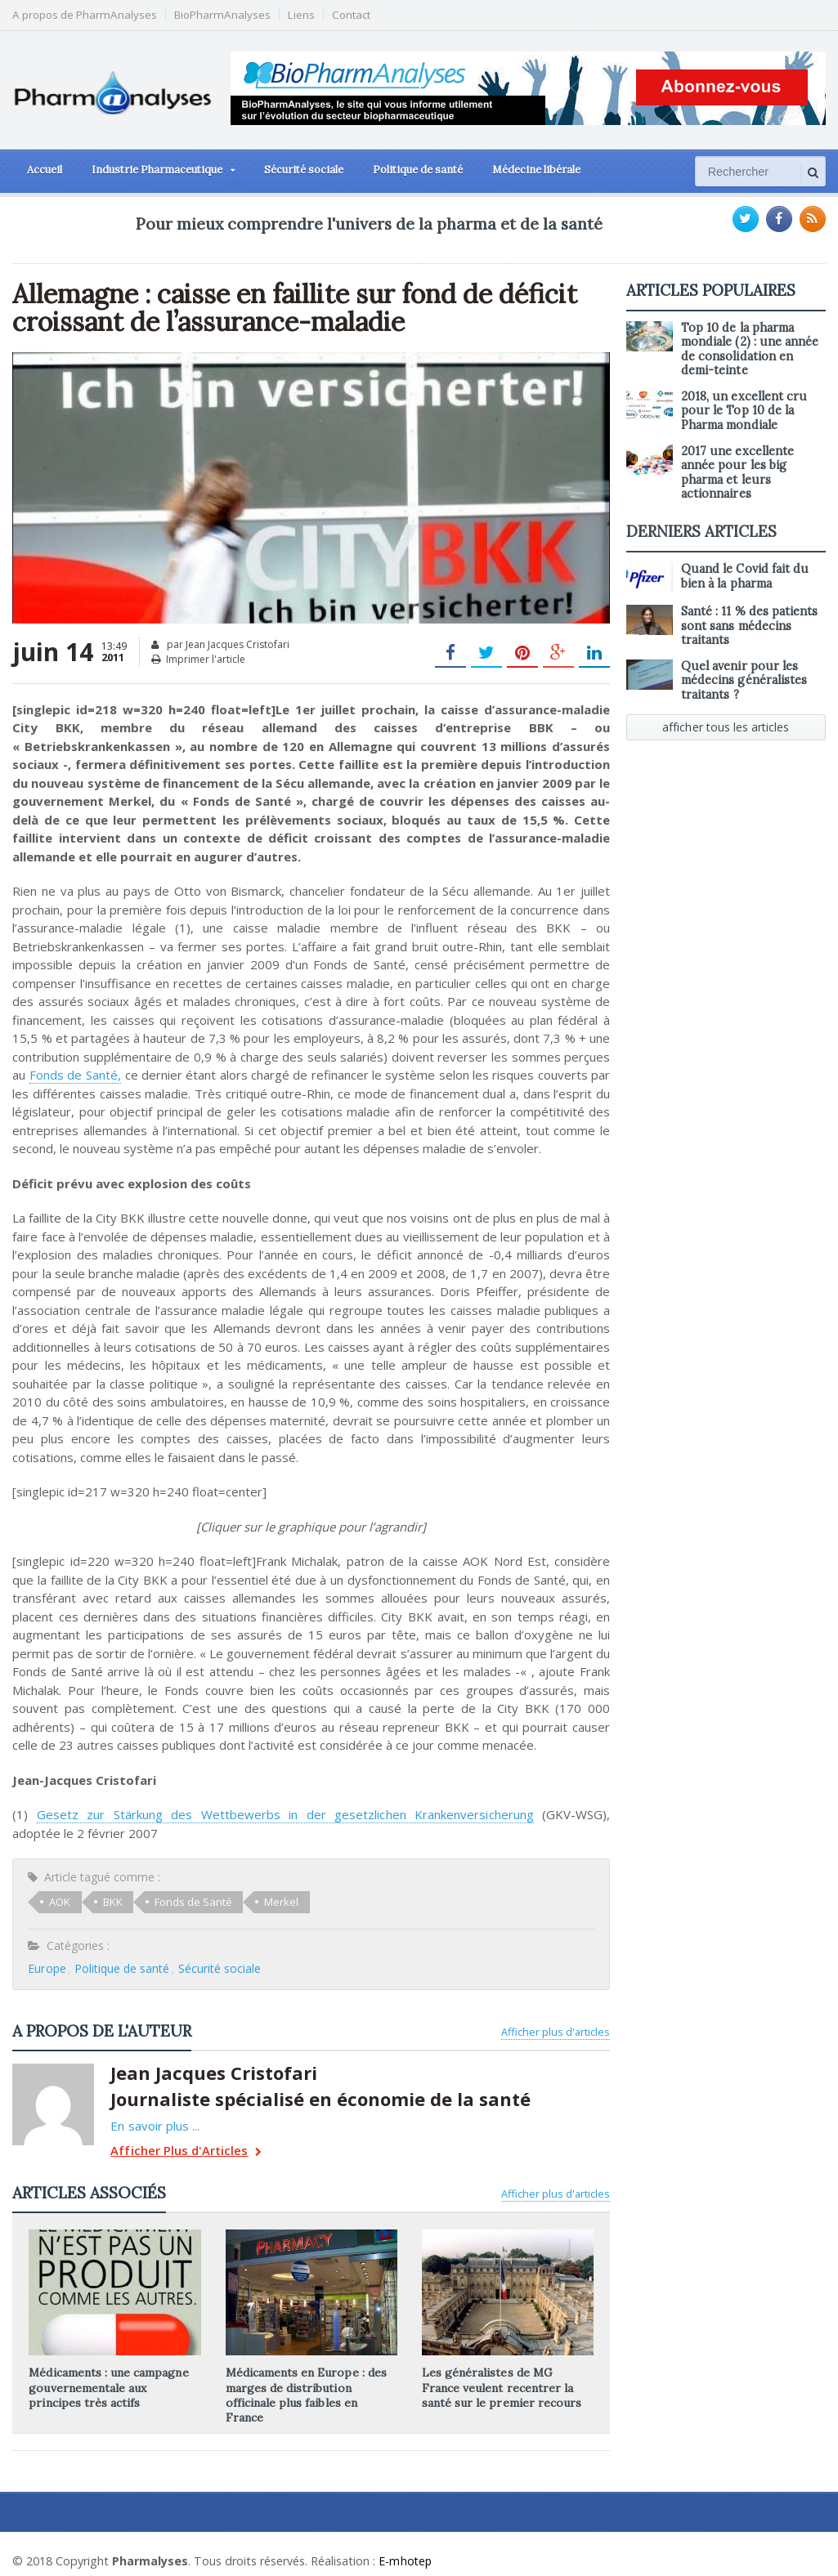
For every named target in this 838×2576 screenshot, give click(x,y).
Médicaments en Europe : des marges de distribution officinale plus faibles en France (311, 2387)
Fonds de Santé (192, 1901)
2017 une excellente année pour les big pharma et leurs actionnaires (737, 472)
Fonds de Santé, (75, 1075)
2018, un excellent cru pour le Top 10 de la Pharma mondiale (743, 410)
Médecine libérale (536, 170)
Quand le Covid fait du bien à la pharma (744, 575)
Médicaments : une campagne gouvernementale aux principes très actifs (114, 2387)
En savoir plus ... (154, 2126)
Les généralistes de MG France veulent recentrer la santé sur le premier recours (507, 2387)
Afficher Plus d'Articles (184, 2152)
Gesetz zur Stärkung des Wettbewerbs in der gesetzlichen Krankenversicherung (259, 1814)
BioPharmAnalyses (222, 15)
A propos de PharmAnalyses (84, 15)
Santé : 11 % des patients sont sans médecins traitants (749, 625)
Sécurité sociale (303, 170)
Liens (301, 15)
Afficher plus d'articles (555, 2031)
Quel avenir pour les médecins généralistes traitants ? (743, 680)
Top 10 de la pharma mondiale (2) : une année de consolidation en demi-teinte (749, 349)
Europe (46, 1968)
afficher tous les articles (726, 727)
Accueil (44, 170)
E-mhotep (405, 2546)
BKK (112, 1901)
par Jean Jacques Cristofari (220, 644)
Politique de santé (418, 170)
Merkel (280, 1901)
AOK (59, 1901)
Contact (351, 15)
